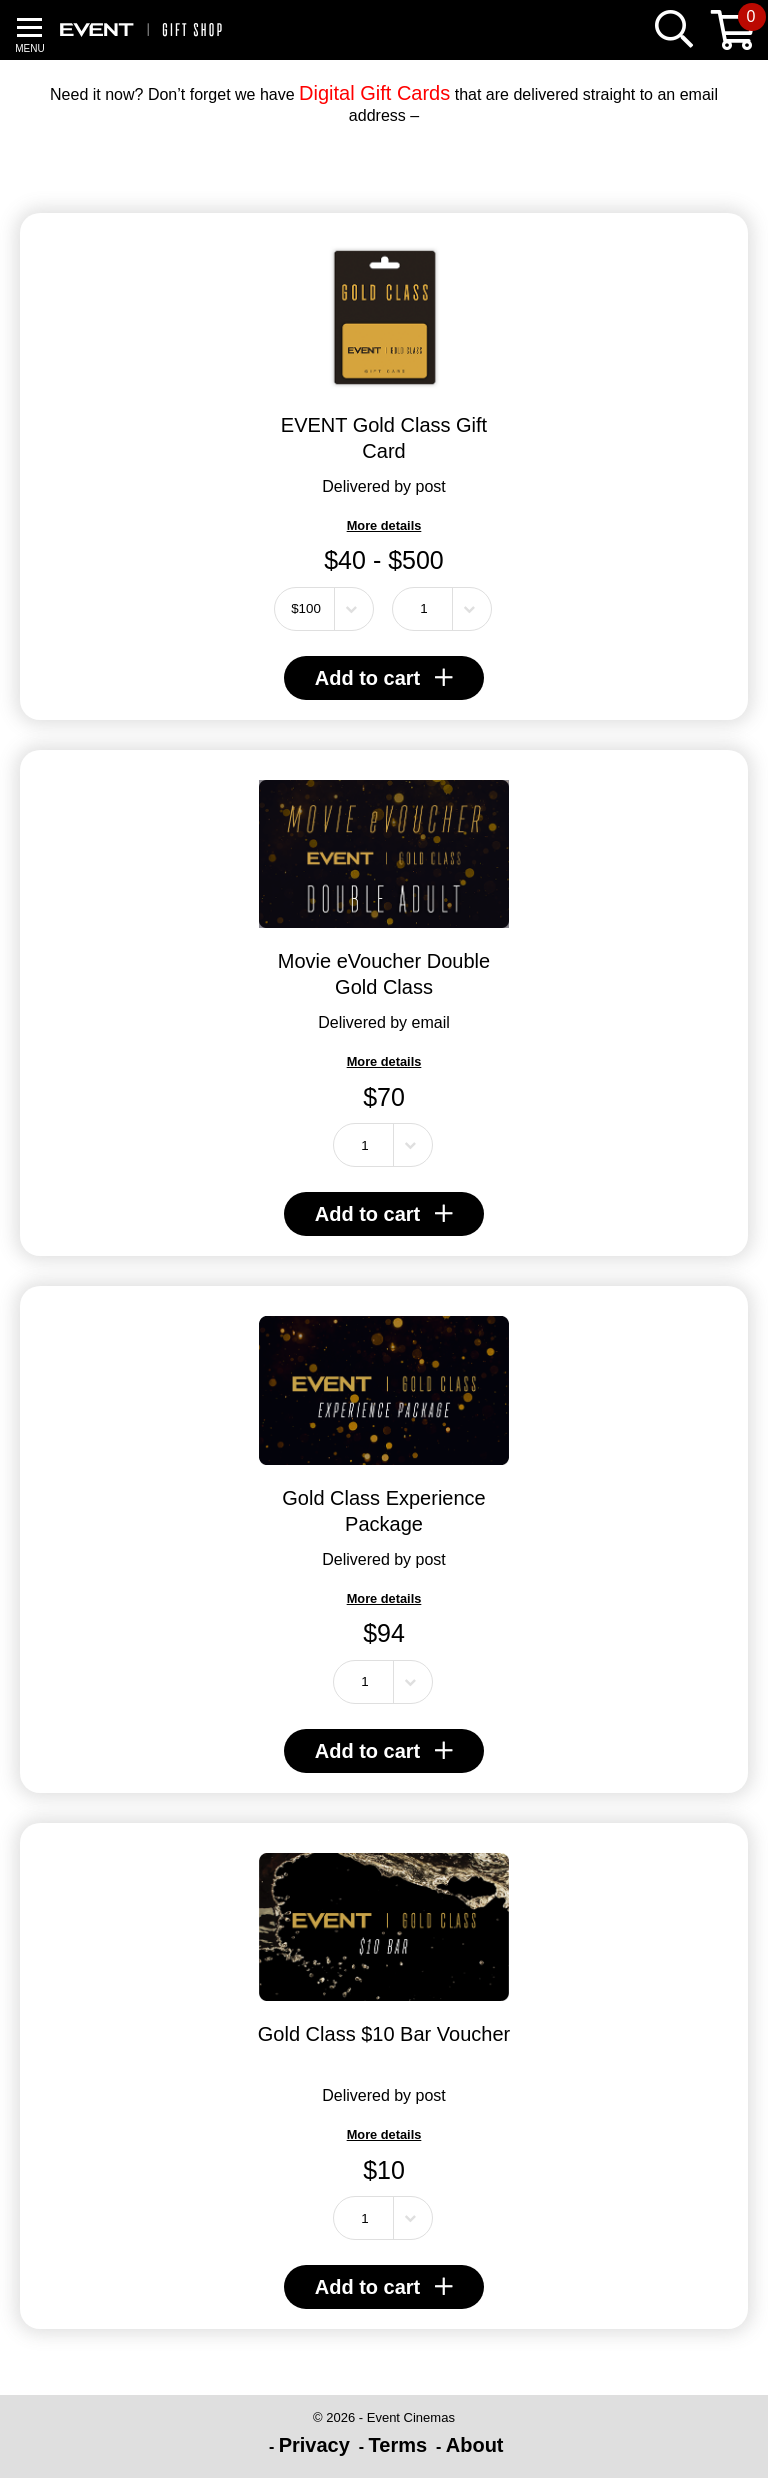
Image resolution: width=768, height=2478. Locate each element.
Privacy (314, 2445)
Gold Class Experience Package (383, 1511)
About (475, 2445)
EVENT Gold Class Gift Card (384, 438)
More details (384, 525)
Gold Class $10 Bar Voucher (384, 2034)
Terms (398, 2445)
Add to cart (384, 678)
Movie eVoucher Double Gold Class (384, 974)
